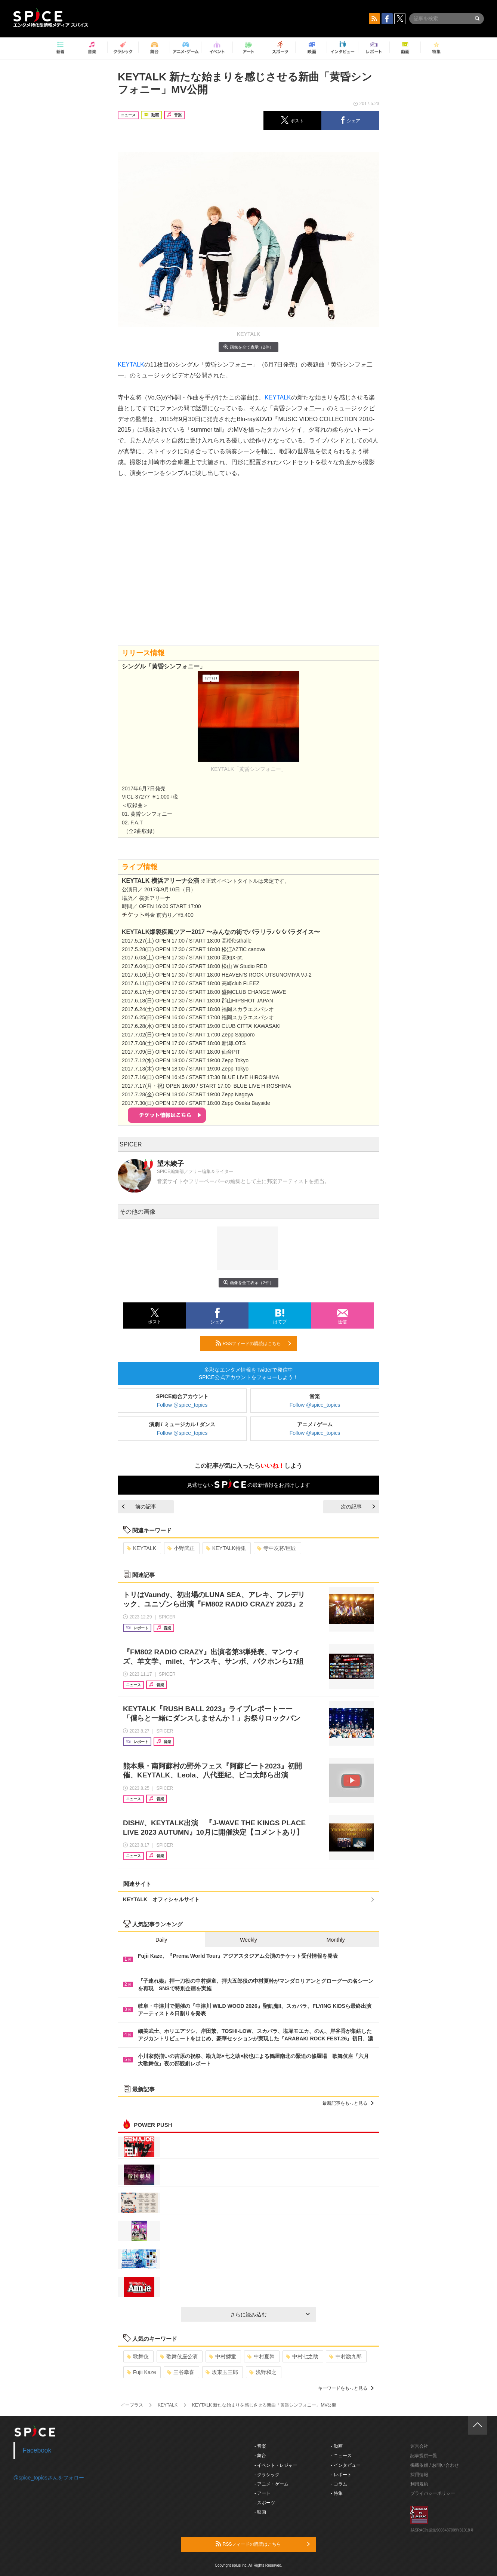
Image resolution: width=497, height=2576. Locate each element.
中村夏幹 (261, 2356)
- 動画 (337, 2446)
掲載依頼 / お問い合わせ (434, 2465)
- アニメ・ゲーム (271, 2484)
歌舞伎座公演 (179, 2356)
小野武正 (181, 1548)
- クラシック (267, 2474)
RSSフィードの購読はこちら (253, 1343)
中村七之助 (302, 2356)
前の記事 (139, 1507)
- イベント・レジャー (275, 2465)
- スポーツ (264, 2502)
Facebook (37, 2450)
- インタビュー (346, 2465)
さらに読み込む (270, 2315)
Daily (161, 1940)
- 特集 (337, 2493)
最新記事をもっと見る (348, 2103)
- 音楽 (260, 2446)
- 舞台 (260, 2455)
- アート (262, 2493)
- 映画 (260, 2512)
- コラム (339, 2484)
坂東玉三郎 (222, 2372)
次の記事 (358, 1507)
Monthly (336, 1940)
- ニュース (341, 2455)
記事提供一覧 (423, 2455)
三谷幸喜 (180, 2372)
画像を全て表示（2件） (248, 346)
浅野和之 (263, 2372)
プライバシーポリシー (432, 2493)
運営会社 (419, 2446)
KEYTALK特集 (226, 1548)
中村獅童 (222, 2356)
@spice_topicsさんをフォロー (48, 2478)
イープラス (132, 2405)
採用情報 (419, 2474)
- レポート (341, 2474)
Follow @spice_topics (182, 1405)
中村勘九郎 (345, 2356)
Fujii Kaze (141, 2372)
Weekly (248, 1940)
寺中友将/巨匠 (276, 1548)
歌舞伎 (138, 2356)
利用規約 (419, 2484)
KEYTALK (131, 364)
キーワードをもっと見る (346, 2388)
